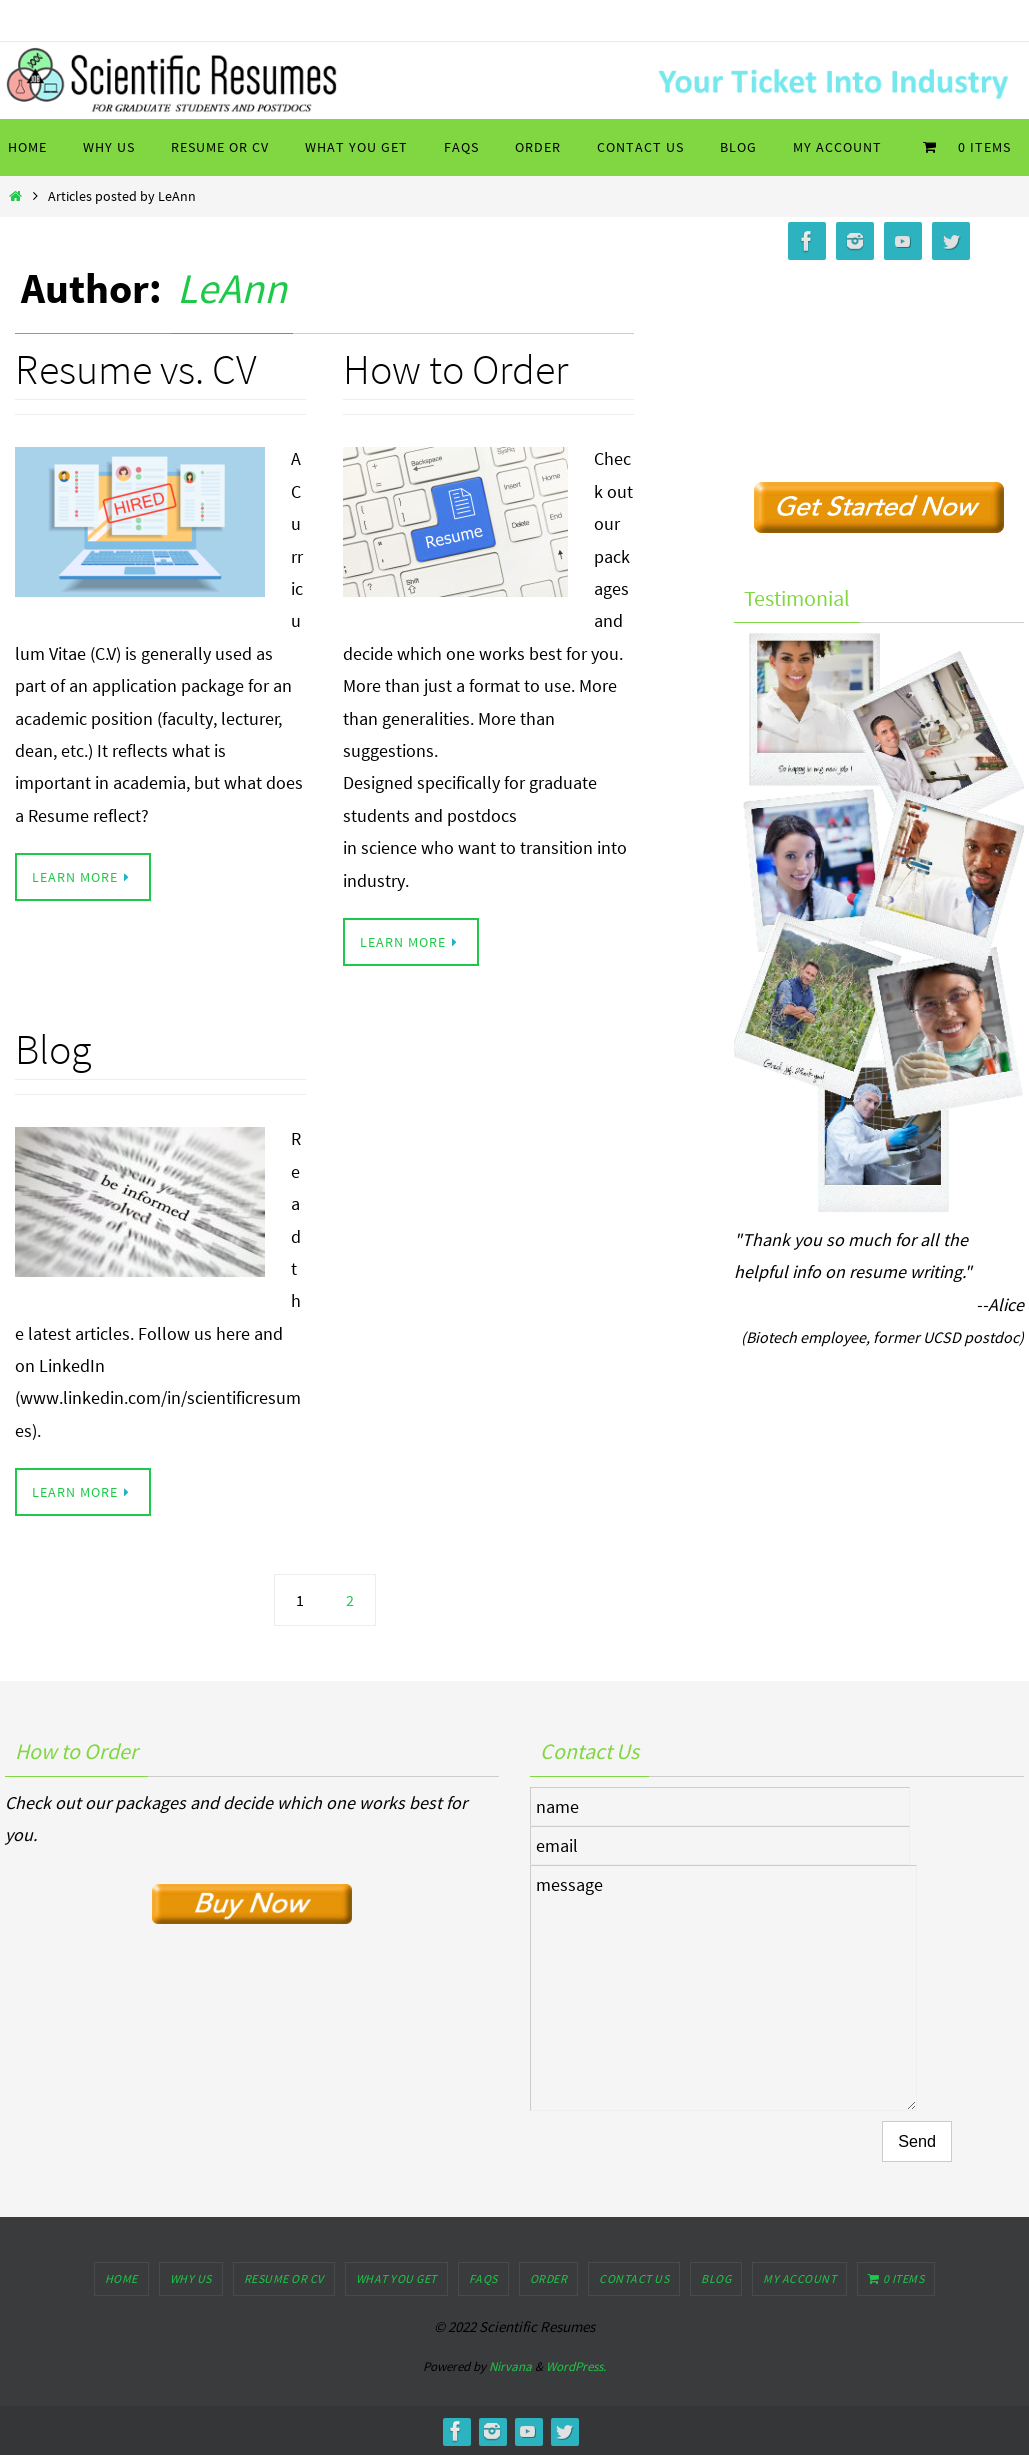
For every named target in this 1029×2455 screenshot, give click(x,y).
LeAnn (232, 288)
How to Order (455, 369)
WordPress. (576, 2366)
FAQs (483, 2278)
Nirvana (510, 2366)
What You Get (396, 2278)
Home (121, 2278)
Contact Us (634, 2278)
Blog (53, 1049)
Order (549, 2278)
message (723, 1988)
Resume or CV (284, 2278)
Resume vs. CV (136, 369)
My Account (799, 2278)
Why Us (191, 2278)
